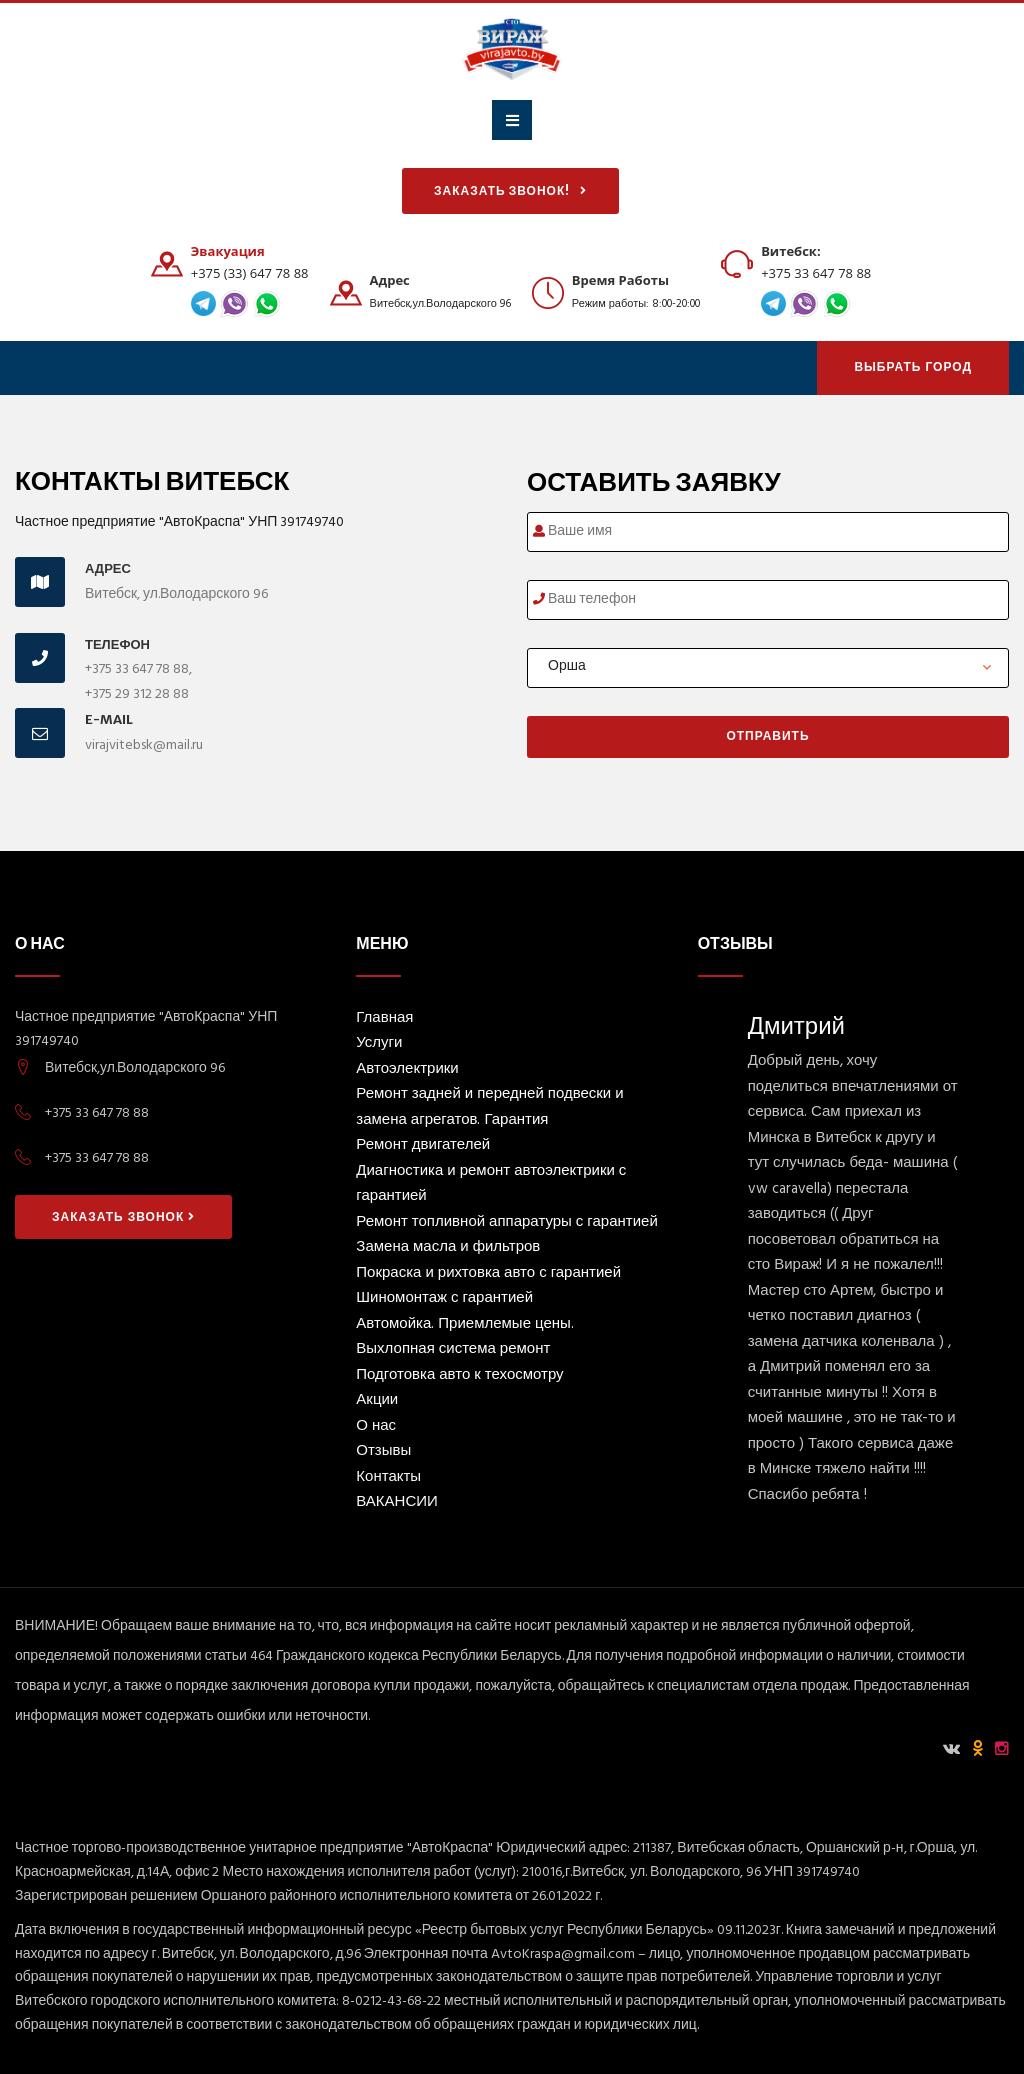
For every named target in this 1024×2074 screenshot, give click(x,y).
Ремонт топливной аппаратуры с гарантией (506, 1223)
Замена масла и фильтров (448, 1248)
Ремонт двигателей (423, 1146)
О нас (376, 1427)
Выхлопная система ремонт (453, 1350)
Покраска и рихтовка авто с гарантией (488, 1274)
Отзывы (383, 1452)
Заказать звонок (123, 1217)
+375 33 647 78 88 (816, 273)
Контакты (388, 1478)
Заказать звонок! (510, 191)
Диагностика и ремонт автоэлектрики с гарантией (491, 1185)
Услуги (379, 1044)
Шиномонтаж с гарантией (444, 1299)
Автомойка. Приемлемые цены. (464, 1325)
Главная (384, 1019)
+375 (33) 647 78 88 (250, 273)
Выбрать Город (913, 369)
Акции (377, 1401)
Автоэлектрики (407, 1070)
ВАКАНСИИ (396, 1503)
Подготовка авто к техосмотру (459, 1376)
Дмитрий (796, 1025)
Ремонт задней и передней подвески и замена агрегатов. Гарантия (489, 1108)
